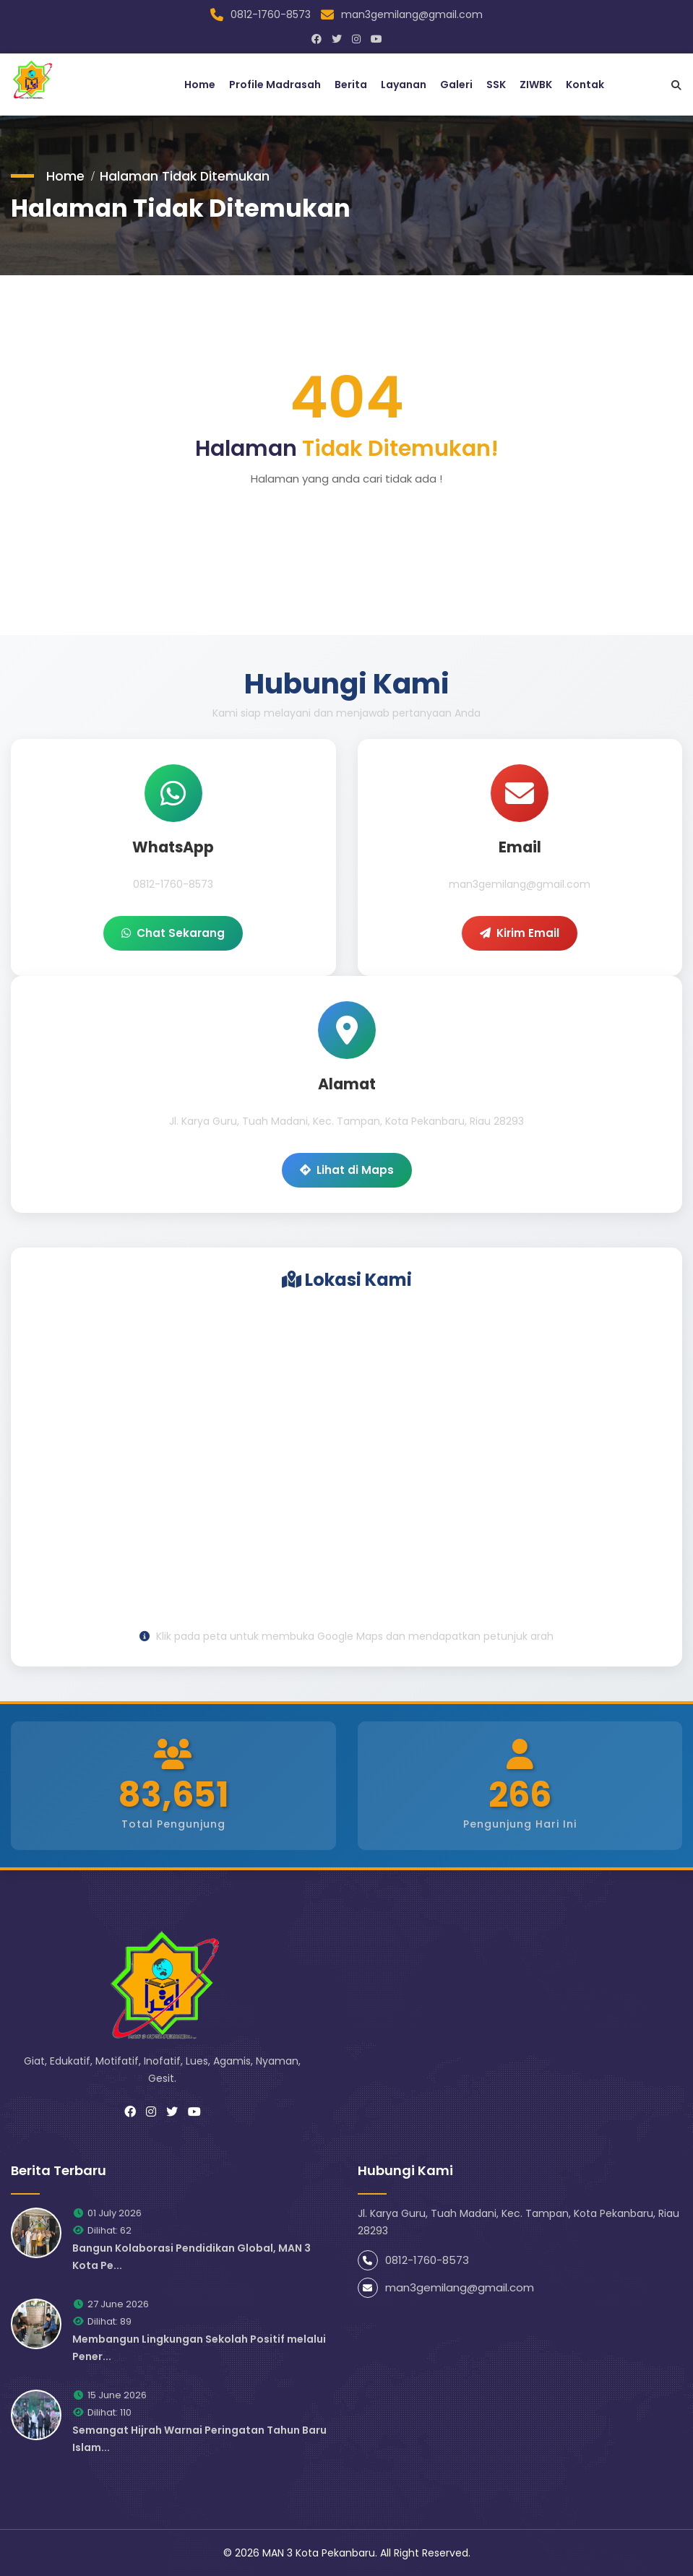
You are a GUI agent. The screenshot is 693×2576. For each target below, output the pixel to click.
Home (199, 84)
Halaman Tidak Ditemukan (186, 174)
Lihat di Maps (347, 1169)
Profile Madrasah (275, 84)
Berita (351, 84)
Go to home (346, 520)
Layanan (403, 84)
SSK (496, 84)
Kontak (585, 84)
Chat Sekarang (173, 932)
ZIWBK (536, 84)
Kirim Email (519, 932)
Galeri (456, 84)
